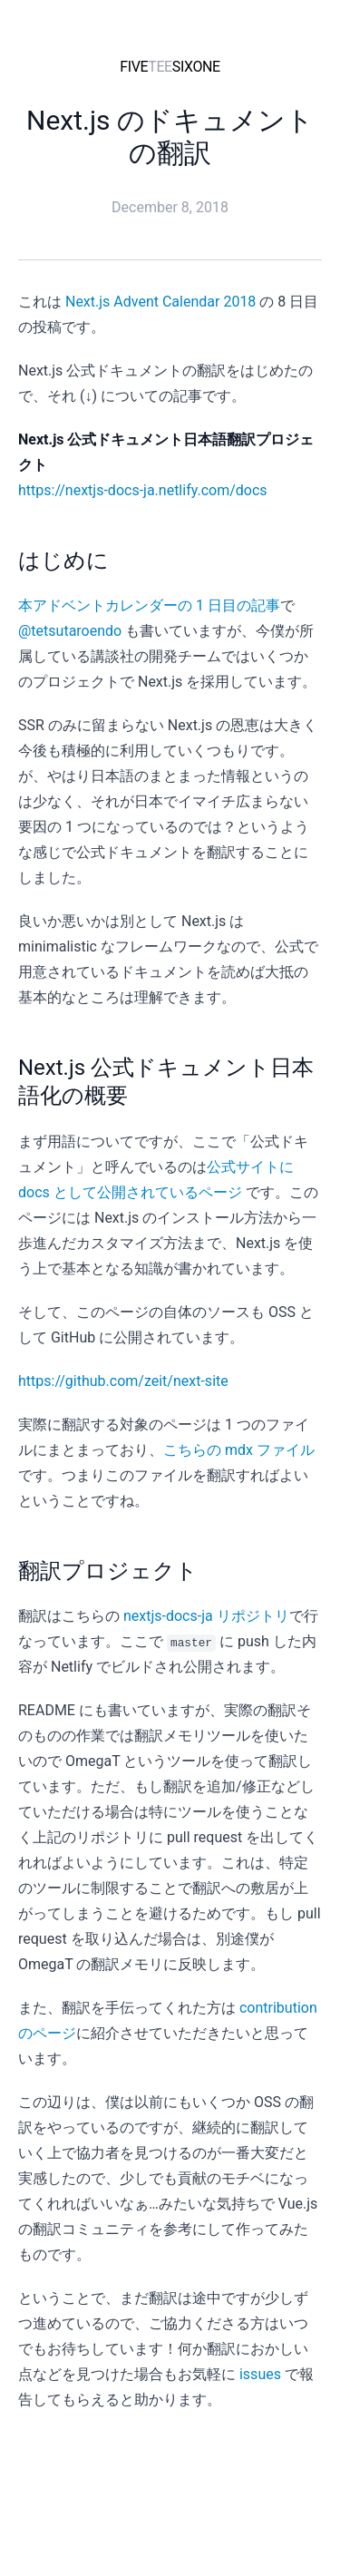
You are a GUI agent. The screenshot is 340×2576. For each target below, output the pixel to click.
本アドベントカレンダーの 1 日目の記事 (149, 605)
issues (260, 2374)
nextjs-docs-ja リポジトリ (206, 1616)
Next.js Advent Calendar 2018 (160, 301)
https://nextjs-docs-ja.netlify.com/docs (142, 490)
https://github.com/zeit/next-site (123, 1381)
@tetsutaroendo (69, 630)
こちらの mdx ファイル (239, 1450)
